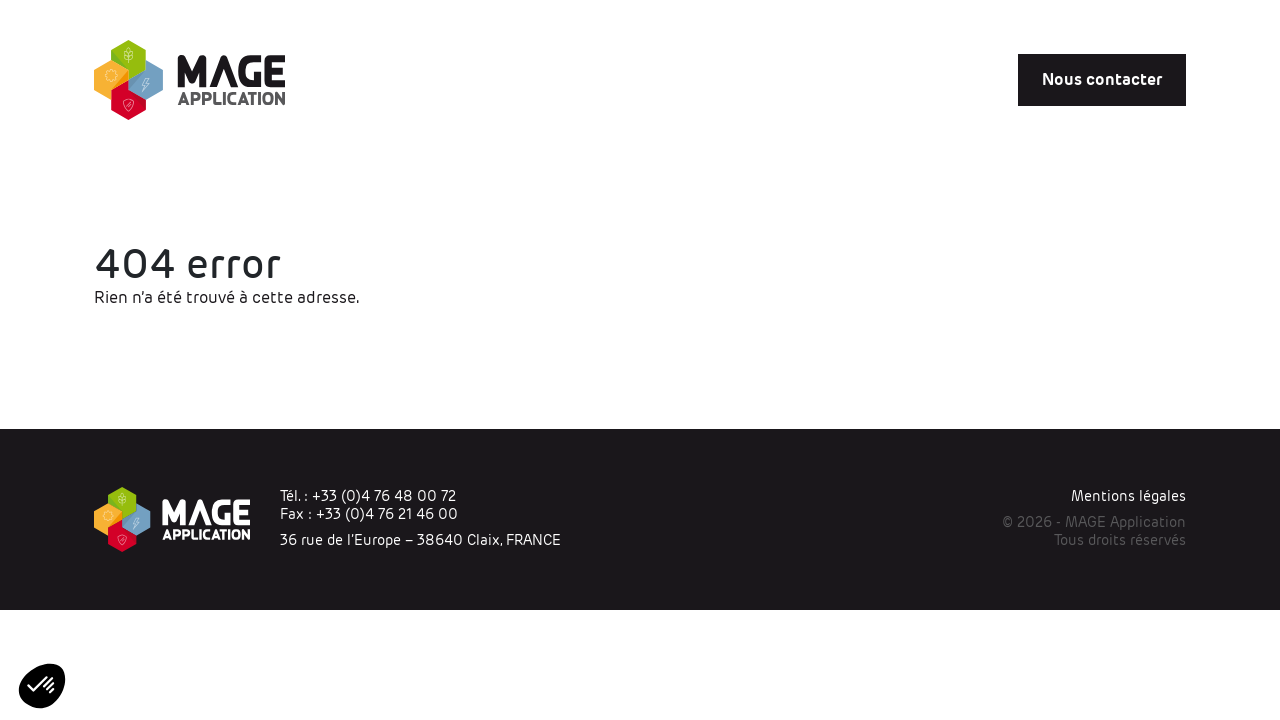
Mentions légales (1128, 496)
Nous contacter (1102, 79)
